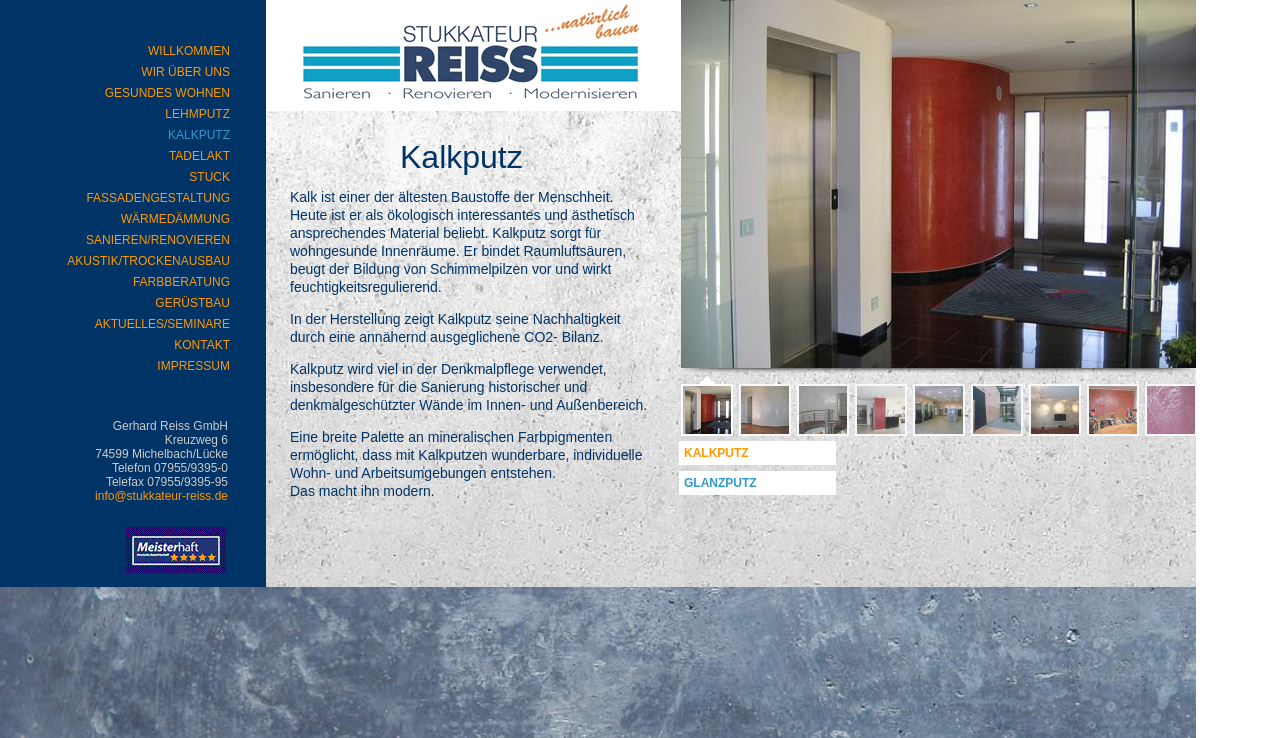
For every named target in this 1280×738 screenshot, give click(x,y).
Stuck (209, 177)
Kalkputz (716, 453)
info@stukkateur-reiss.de (161, 496)
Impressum (193, 366)
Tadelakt (199, 156)
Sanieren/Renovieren (158, 240)
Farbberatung (181, 282)
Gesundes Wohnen (167, 93)
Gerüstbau (192, 303)
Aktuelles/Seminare (162, 324)
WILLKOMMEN (189, 51)
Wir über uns (185, 72)
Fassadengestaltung (158, 198)
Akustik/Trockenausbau (148, 261)
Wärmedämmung (175, 219)
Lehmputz (197, 114)
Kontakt (202, 345)
